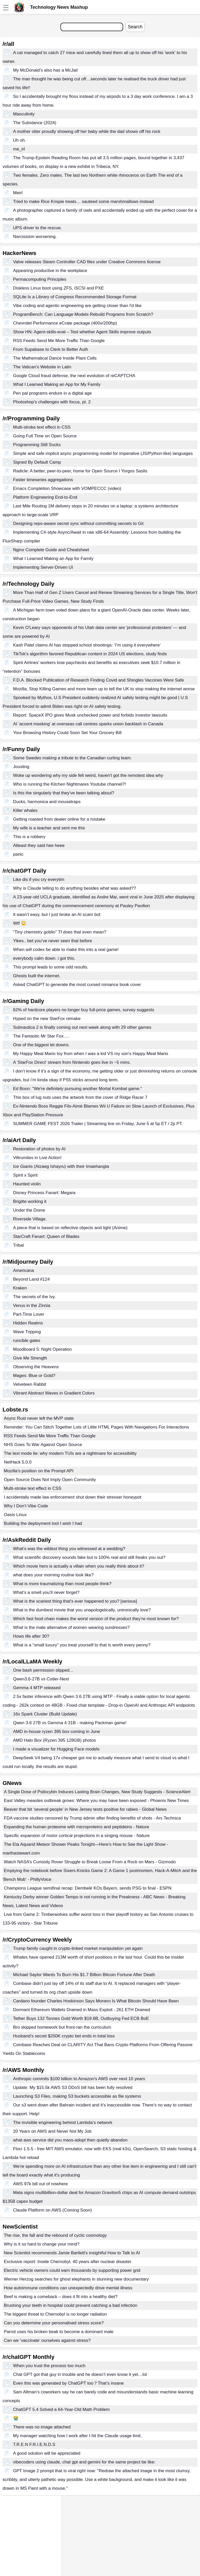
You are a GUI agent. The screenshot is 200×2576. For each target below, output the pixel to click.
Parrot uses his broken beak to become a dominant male (58, 2331)
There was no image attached (42, 2427)
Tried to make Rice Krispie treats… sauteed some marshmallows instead (83, 201)
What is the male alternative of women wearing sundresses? (71, 1627)
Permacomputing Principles (39, 279)
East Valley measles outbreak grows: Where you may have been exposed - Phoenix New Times (96, 1800)
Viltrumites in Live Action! (37, 1157)
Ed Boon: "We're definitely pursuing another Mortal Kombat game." (77, 1088)
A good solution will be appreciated (46, 2453)
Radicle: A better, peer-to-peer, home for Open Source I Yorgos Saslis (80, 471)
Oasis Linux (15, 1514)
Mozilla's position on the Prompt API (39, 1470)
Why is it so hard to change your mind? (41, 2244)
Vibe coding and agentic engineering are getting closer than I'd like (77, 305)
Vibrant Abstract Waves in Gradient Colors (54, 1393)
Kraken (20, 1288)
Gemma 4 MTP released (37, 1687)
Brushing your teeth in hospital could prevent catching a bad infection (70, 2305)
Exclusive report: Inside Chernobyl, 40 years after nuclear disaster (67, 2261)
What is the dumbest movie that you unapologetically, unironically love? (82, 1610)
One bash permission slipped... (43, 1670)
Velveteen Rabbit (29, 1384)
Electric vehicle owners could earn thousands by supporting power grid (72, 2270)
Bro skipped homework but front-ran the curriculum (62, 2027)
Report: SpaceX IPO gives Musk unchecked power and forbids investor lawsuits (90, 715)
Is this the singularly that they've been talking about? (63, 792)
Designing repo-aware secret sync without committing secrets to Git (78, 523)
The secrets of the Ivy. (34, 1296)
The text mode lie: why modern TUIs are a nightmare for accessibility (70, 1453)
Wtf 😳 (19, 923)
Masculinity (24, 114)
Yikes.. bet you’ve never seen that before (52, 940)
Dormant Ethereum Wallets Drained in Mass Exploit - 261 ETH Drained (81, 2009)
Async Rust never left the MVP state (39, 1418)
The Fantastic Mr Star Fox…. (41, 1036)
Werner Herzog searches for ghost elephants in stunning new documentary (76, 2279)
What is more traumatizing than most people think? (62, 1583)
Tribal (18, 1245)
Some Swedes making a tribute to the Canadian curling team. (72, 757)
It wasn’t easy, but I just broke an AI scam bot (57, 914)
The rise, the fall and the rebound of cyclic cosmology (55, 2235)
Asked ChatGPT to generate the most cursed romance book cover (77, 984)
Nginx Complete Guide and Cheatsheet (51, 549)
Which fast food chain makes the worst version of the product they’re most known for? (96, 1618)
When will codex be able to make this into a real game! (66, 949)
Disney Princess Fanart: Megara (44, 1192)
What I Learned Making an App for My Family (57, 384)
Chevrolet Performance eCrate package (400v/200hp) (65, 323)
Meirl (18, 192)
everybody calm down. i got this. (44, 958)
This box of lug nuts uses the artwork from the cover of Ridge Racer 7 (80, 1097)
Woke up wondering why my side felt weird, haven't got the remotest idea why (88, 775)
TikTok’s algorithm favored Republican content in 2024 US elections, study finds (90, 653)
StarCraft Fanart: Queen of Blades (46, 1236)
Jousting (21, 766)
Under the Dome (29, 1210)
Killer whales (25, 810)
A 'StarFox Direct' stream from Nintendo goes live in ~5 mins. (72, 1062)
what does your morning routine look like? (53, 1574)
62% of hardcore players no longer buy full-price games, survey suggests (83, 1009)
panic (18, 854)
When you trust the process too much (49, 2365)
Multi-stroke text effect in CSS (42, 427)
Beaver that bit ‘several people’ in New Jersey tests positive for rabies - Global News (85, 1809)
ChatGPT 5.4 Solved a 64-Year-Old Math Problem (61, 2409)
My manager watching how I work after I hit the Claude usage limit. (77, 2435)
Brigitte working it (29, 1201)
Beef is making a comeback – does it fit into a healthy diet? (60, 2296)
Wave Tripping (27, 1331)
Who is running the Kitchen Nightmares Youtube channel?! (69, 784)
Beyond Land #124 (31, 1279)
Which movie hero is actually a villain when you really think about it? (78, 1566)
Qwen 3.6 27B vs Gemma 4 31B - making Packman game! (69, 1722)
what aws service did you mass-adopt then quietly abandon (70, 2140)
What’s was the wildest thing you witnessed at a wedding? (69, 1548)
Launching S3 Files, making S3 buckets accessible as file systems (77, 2096)
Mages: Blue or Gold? (34, 1375)
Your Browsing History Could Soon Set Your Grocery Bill (67, 732)
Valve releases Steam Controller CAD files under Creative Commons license (87, 261)
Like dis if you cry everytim (38, 879)
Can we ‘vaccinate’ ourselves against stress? (47, 2340)
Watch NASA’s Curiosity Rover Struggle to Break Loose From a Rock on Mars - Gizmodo (90, 1861)
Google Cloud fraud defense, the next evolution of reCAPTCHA (74, 375)
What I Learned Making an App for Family (53, 558)
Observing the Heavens (36, 1366)
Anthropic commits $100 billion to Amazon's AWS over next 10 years (79, 2078)
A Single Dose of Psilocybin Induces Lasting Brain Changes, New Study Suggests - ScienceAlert (97, 1791)
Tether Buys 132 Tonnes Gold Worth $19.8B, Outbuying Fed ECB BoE (81, 2018)
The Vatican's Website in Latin (42, 366)
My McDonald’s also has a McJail (45, 70)
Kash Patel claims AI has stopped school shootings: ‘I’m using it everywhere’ (87, 645)
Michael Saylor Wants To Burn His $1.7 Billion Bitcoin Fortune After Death (84, 1974)
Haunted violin (27, 1183)
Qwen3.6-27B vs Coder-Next (41, 1679)
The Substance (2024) (34, 122)
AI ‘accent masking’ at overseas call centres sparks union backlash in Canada (88, 723)
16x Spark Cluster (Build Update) (45, 1714)
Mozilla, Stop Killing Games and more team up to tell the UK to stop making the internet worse (104, 688)
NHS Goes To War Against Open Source (43, 1444)
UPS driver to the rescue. (37, 227)
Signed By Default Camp (37, 462)
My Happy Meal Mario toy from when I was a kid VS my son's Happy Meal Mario (90, 1053)
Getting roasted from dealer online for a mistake (59, 819)
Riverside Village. (30, 1219)
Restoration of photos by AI (39, 1148)
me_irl (19, 149)
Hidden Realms (28, 1323)
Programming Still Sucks (37, 444)
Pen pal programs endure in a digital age (52, 393)
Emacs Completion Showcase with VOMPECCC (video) (67, 488)
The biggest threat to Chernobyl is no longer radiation (55, 2314)
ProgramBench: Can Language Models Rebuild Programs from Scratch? (83, 314)
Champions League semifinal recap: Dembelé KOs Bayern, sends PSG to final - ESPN (87, 1888)
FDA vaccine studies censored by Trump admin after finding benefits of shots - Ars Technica (92, 1818)
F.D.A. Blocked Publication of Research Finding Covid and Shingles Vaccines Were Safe (98, 680)
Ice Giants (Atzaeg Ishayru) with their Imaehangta (61, 1166)
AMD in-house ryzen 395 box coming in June (56, 1731)
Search (135, 26)
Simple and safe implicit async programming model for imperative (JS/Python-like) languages (103, 453)
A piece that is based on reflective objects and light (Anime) (70, 1227)
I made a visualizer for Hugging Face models (56, 1749)
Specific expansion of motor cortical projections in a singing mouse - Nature (77, 1835)
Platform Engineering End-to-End (45, 497)
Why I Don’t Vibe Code (26, 1505)
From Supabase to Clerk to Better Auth (50, 349)
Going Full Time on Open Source (45, 435)
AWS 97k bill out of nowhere (40, 2183)
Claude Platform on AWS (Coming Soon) (52, 2210)
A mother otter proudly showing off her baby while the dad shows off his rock (86, 131)
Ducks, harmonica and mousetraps (47, 801)
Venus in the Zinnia (31, 1305)
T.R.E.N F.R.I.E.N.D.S (34, 2444)
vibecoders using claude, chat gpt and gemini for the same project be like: (84, 2462)
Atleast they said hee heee (39, 845)
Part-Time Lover (28, 1314)
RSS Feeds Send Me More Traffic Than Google (59, 340)
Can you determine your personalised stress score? (54, 2322)
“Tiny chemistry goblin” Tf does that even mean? (59, 932)
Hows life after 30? (31, 1636)
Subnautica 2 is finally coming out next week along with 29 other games (82, 1027)
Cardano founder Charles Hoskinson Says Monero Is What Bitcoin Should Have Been (96, 2001)
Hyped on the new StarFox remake (47, 1018)
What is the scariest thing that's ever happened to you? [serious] (75, 1601)
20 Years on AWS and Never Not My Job (52, 2131)
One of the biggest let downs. (41, 1044)
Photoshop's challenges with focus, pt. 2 (52, 401)
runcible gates (26, 1340)
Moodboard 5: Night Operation (42, 1349)
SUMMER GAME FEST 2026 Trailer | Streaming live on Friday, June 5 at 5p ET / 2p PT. (98, 1123)
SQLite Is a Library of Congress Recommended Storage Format (75, 296)
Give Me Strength (30, 1358)
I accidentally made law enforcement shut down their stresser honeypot (72, 1497)
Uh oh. (19, 140)
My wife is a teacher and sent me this (49, 828)
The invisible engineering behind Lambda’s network (62, 2122)
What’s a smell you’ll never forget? (46, 1592)
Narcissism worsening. (35, 236)
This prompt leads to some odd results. (50, 967)
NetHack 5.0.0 (18, 1462)
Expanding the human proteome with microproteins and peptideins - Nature (76, 1826)
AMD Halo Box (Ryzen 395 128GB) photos (54, 1740)
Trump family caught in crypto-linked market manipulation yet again (78, 1948)
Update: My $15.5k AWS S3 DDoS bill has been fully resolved (72, 2087)
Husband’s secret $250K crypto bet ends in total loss (64, 2036)
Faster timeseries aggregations (43, 479)
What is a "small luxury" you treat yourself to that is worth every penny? (82, 1645)
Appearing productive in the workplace (50, 270)
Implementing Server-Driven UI (43, 567)
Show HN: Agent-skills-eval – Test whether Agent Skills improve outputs (82, 331)
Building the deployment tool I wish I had (43, 1523)
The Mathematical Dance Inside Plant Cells (55, 358)
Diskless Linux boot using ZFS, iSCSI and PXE (58, 288)
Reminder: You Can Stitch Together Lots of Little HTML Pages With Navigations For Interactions (96, 1427)
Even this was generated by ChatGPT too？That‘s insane (68, 2383)
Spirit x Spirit (25, 1175)
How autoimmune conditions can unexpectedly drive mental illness (68, 2287)
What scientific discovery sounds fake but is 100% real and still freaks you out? (89, 1557)
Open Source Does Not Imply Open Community (50, 1479)
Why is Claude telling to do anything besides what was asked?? (74, 888)
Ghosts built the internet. (36, 975)
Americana (23, 1270)
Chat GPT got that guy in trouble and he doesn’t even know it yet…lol (80, 2374)
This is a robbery (29, 836)
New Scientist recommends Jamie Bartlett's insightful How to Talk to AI (72, 2252)
